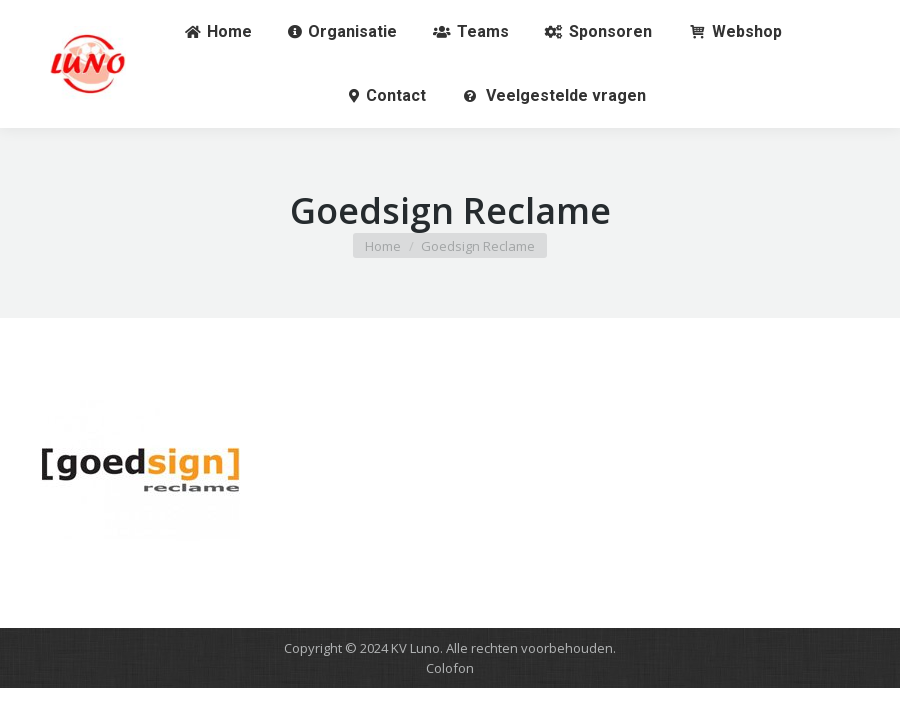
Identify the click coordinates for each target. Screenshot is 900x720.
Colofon (450, 668)
